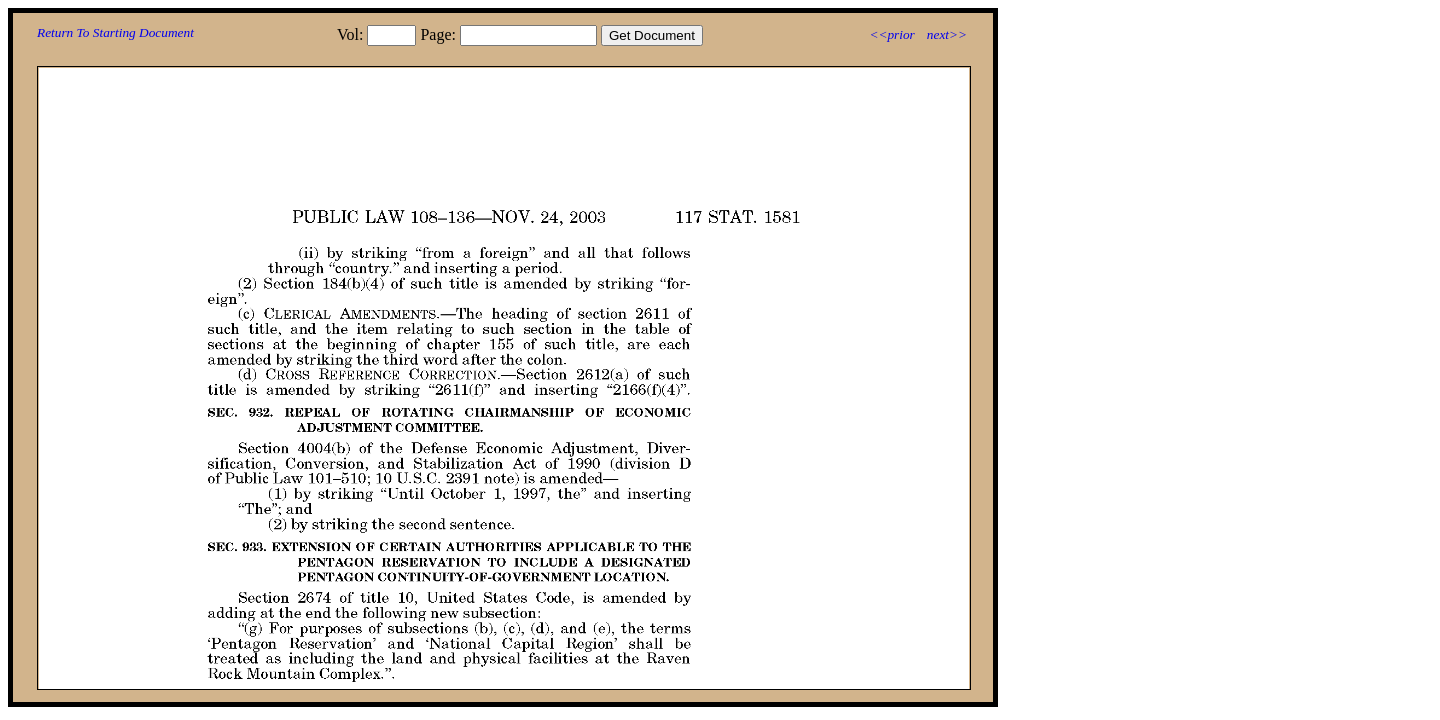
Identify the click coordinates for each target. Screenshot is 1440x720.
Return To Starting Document (115, 32)
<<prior (891, 34)
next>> (947, 34)
